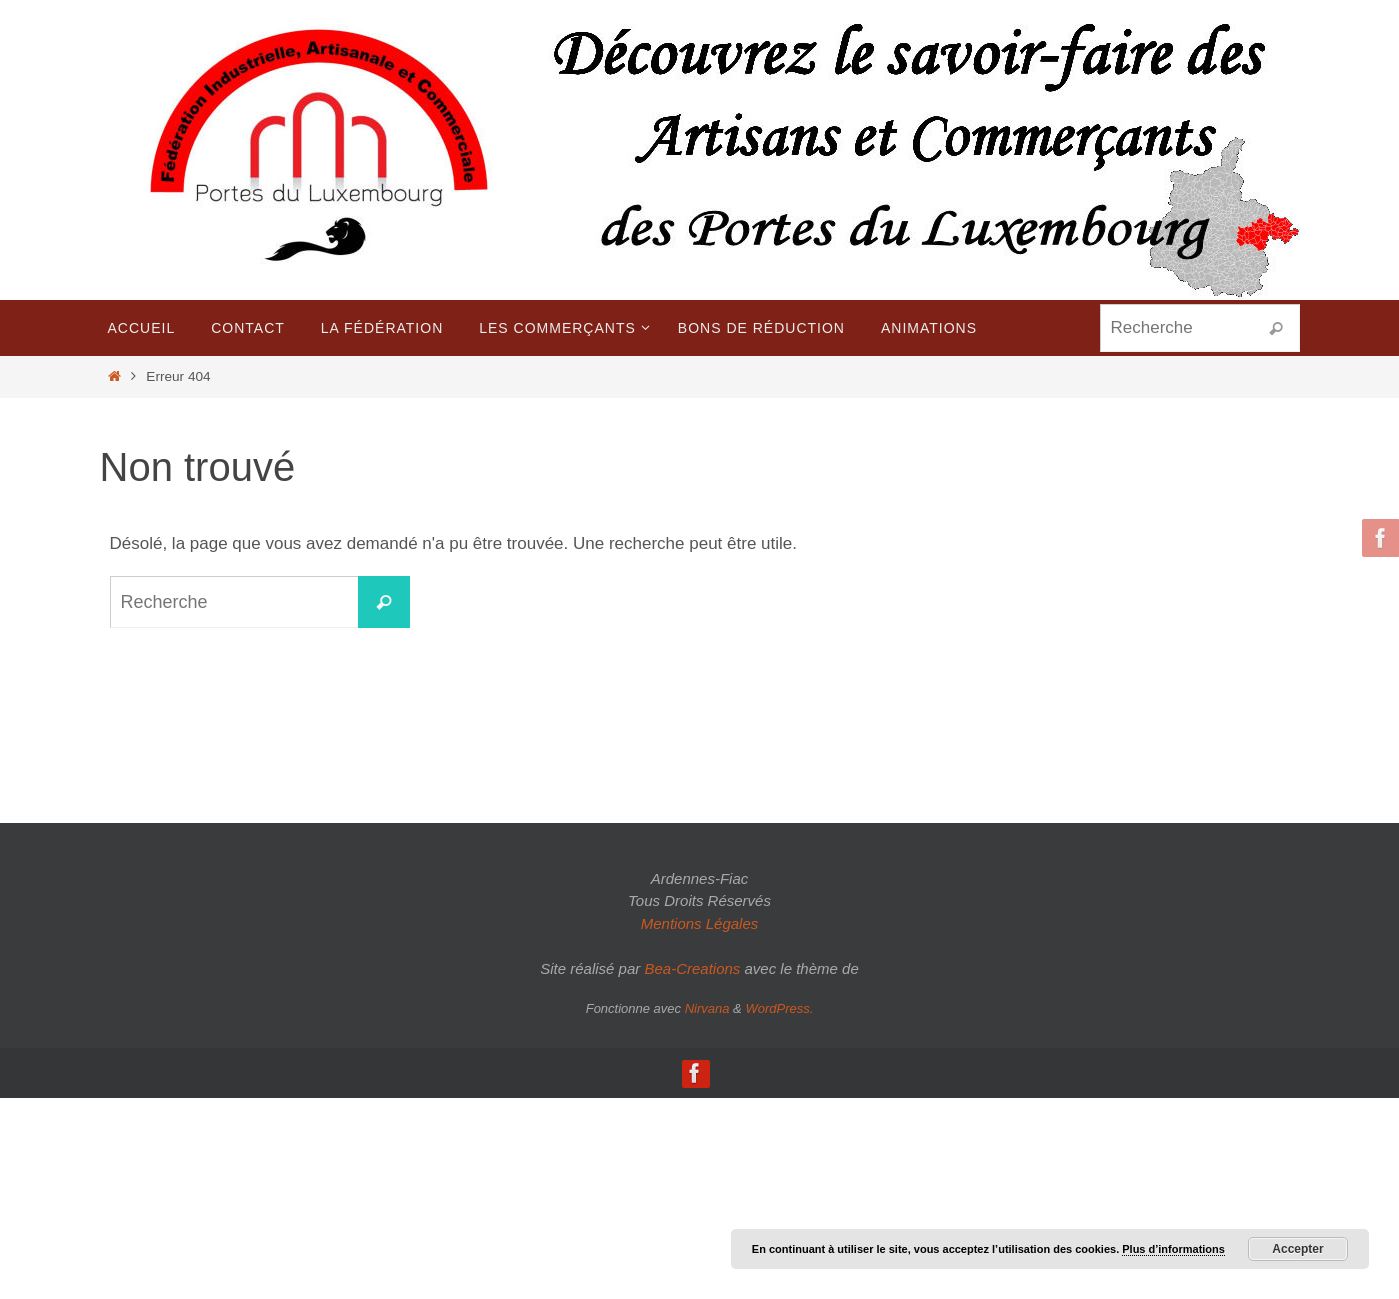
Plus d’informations (1173, 1249)
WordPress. (779, 1008)
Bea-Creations (692, 968)
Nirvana (707, 1008)
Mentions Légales (700, 923)
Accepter (1297, 1249)
